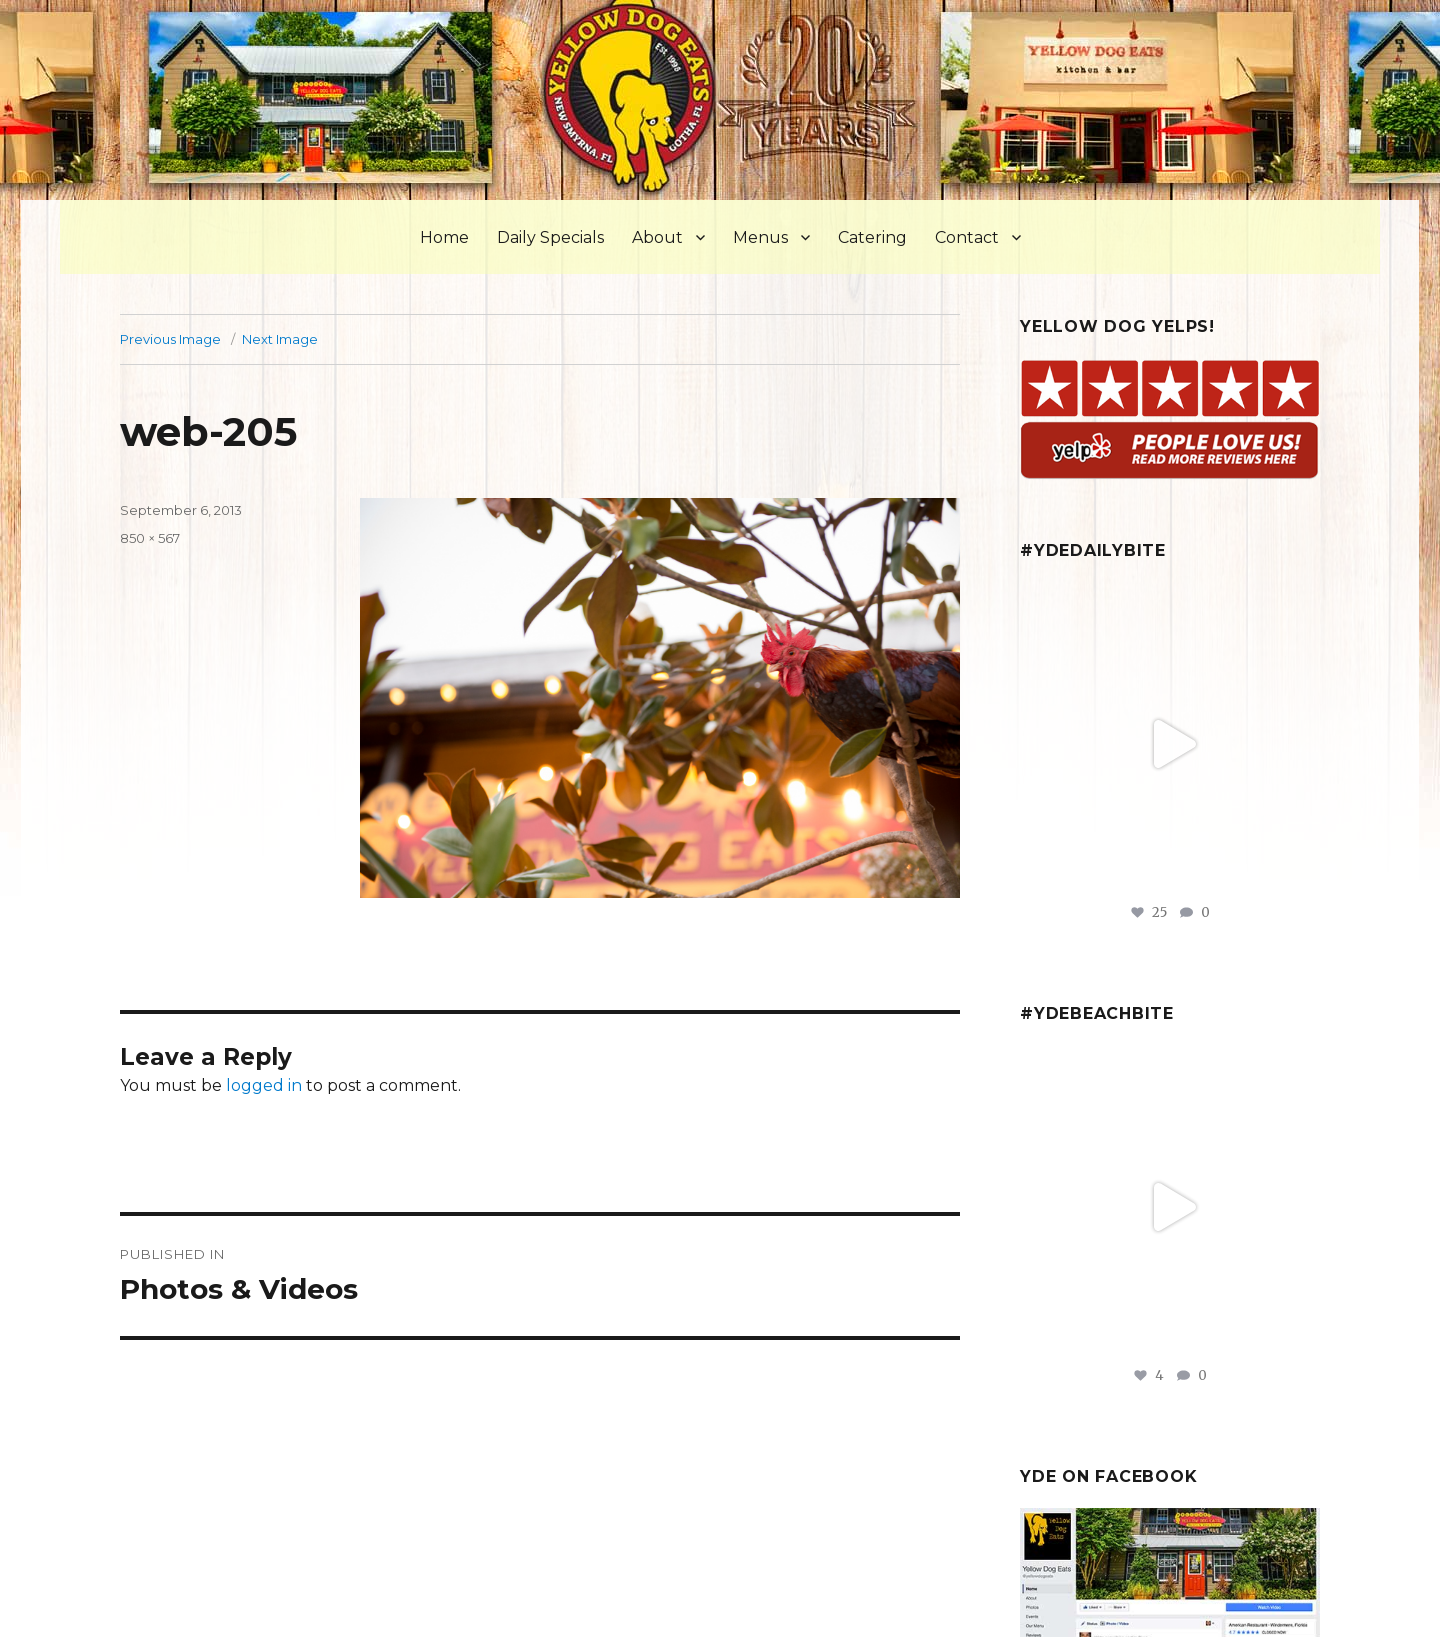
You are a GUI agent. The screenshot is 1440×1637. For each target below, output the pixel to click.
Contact (967, 237)
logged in (264, 1085)
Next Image (280, 339)
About (657, 237)
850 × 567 (150, 538)
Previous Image (170, 339)
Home (444, 237)
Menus (760, 237)
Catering (872, 237)
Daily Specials (550, 237)
